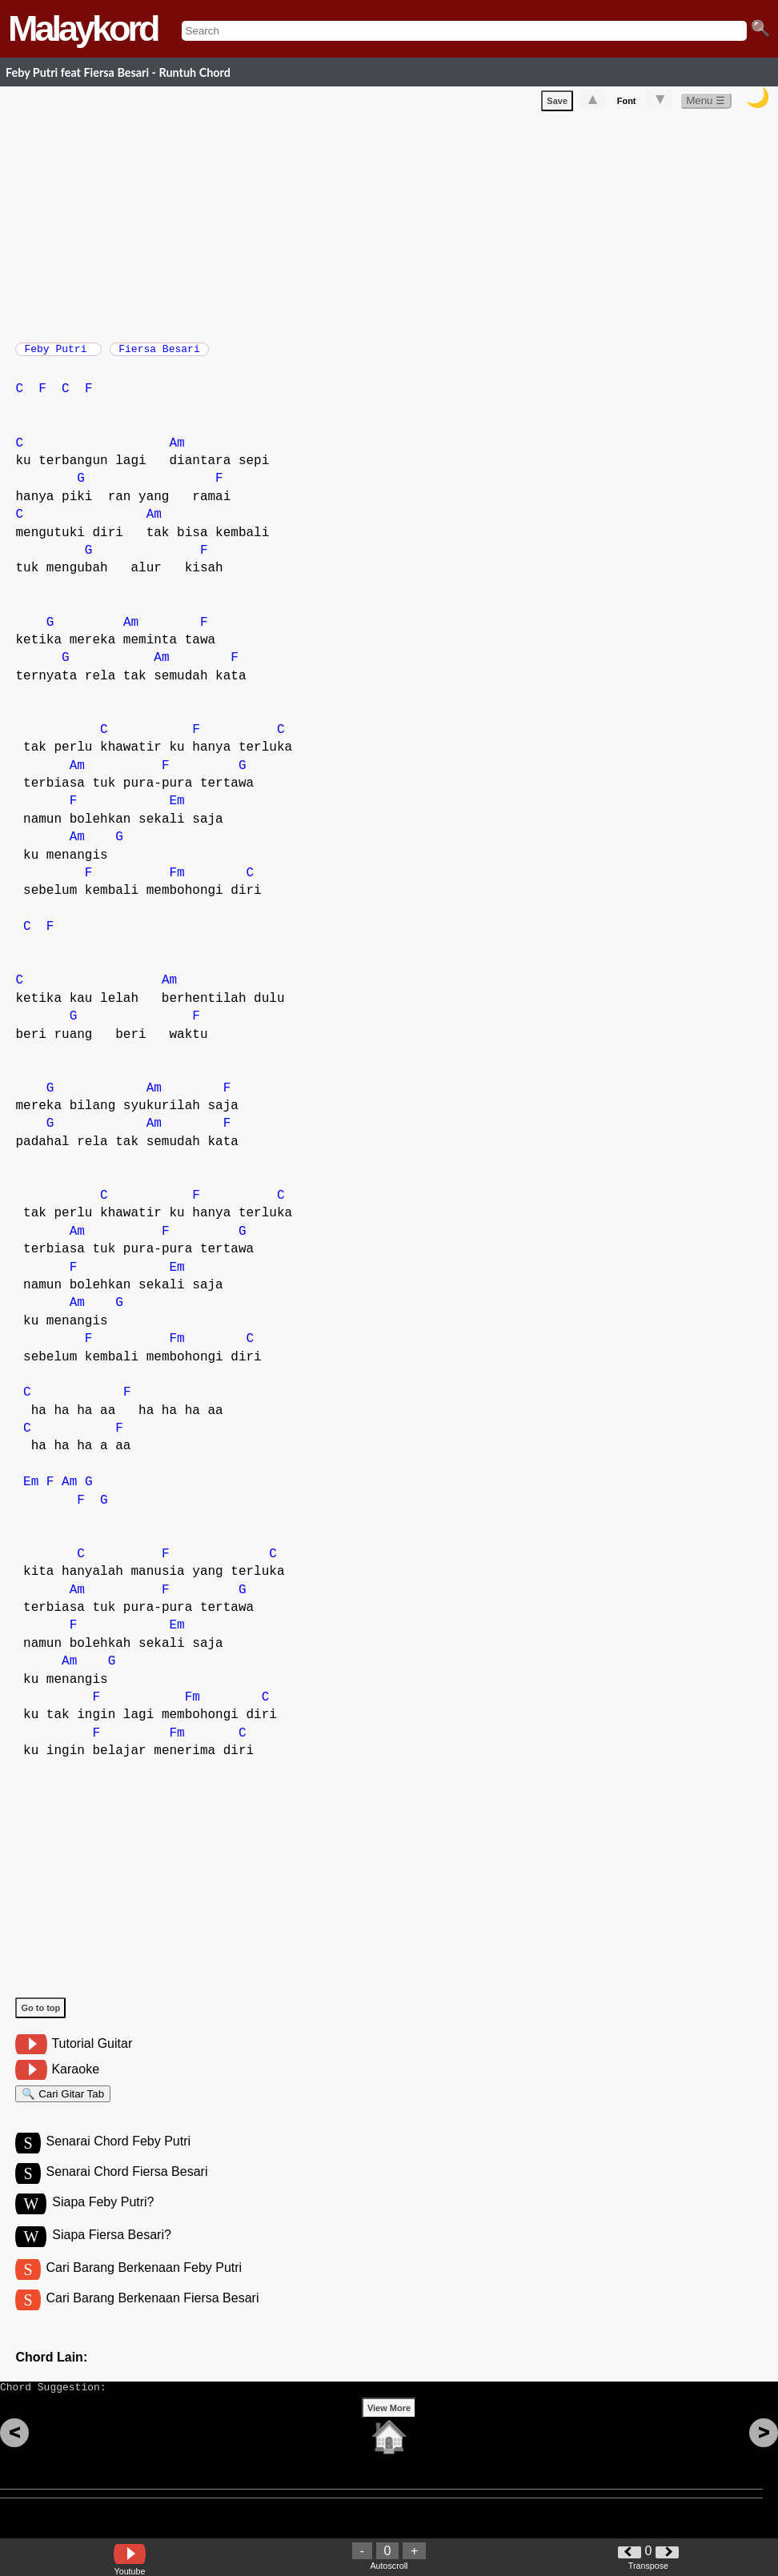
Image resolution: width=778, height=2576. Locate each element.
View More (389, 2437)
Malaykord (83, 28)
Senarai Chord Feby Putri (118, 2156)
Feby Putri (58, 354)
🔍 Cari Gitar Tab (63, 2104)
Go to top (40, 2016)
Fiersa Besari (158, 354)
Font (626, 104)
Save (557, 104)
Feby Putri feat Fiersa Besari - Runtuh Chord (118, 72)
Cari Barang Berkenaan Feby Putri (144, 2287)
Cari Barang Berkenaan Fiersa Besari (152, 2320)
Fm (176, 881)
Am (176, 451)
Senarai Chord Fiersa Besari (127, 2189)
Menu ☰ (705, 104)
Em (176, 809)
